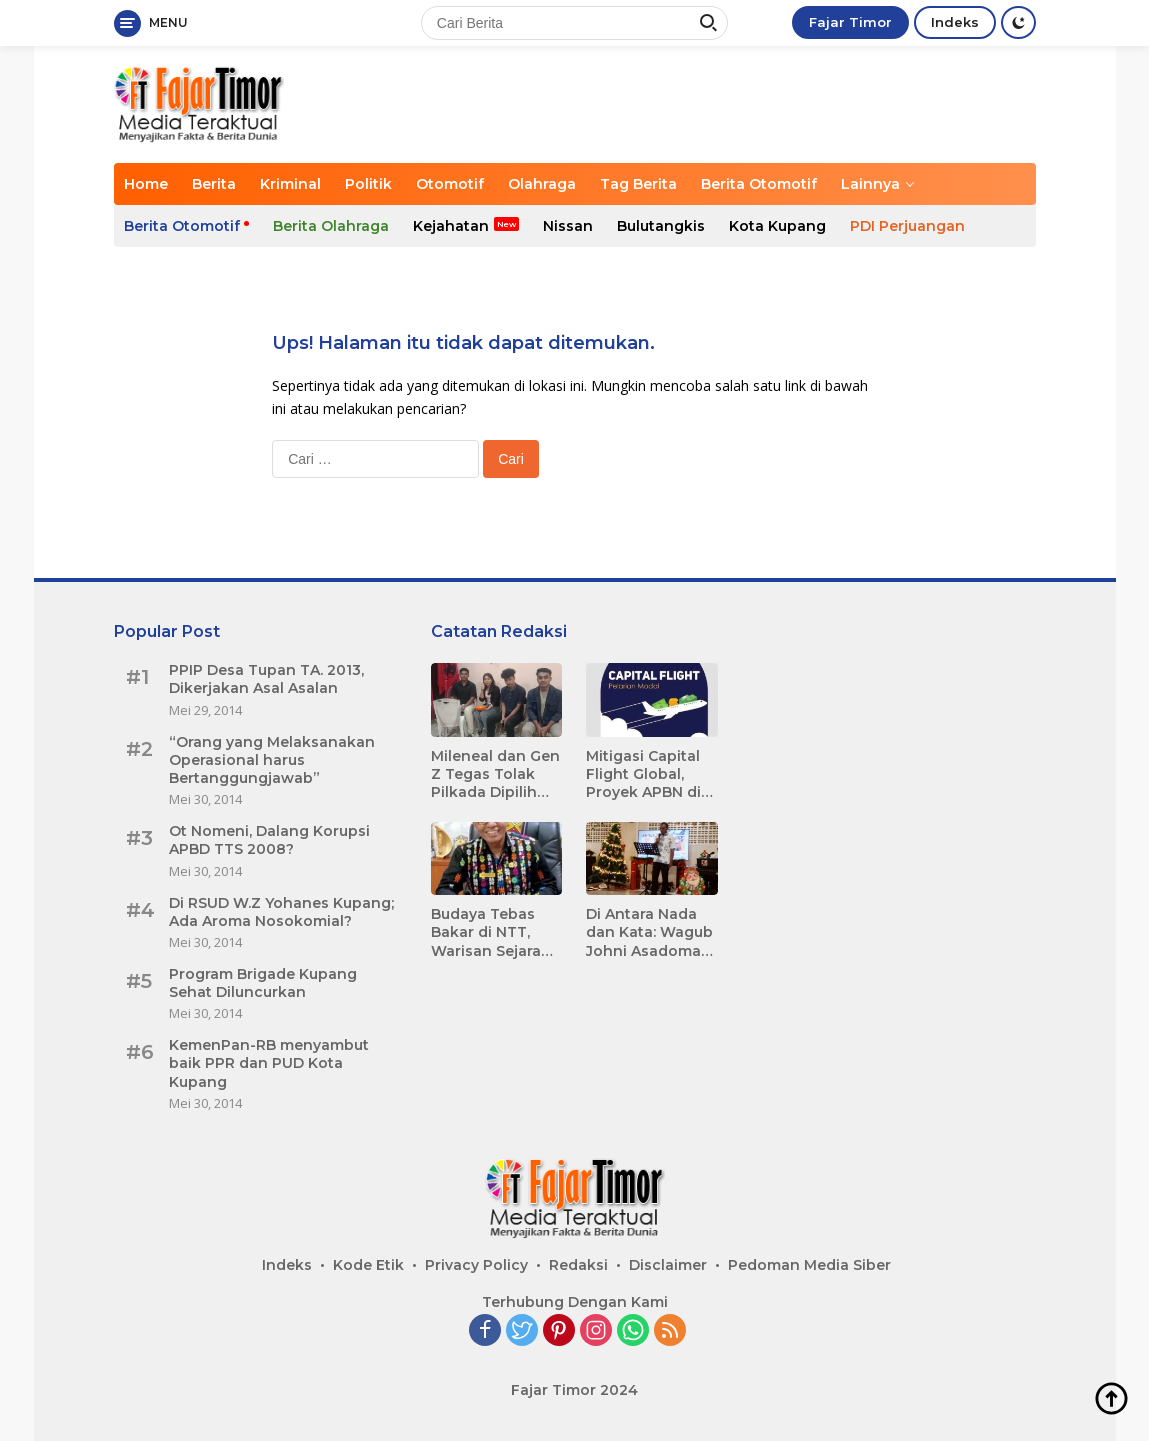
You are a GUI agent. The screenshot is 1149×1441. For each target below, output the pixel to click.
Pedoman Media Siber (809, 1265)
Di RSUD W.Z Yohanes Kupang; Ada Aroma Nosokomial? (281, 912)
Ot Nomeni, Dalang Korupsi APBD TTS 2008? (269, 840)
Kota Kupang (777, 226)
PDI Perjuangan (907, 226)
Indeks (955, 22)
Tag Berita (638, 184)
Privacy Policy (476, 1265)
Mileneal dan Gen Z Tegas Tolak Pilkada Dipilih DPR (495, 774)
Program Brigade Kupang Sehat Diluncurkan (263, 983)
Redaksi (578, 1265)
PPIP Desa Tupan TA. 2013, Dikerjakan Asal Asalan (266, 679)
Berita (214, 184)
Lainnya (870, 184)
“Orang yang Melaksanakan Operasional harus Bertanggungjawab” (272, 760)
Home (146, 184)
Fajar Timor (850, 22)
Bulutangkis (661, 226)
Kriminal (290, 184)
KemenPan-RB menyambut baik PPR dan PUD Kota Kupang (269, 1063)
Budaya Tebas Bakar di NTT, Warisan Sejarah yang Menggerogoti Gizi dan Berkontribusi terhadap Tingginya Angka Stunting (494, 932)
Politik (368, 184)
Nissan (568, 226)
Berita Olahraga (331, 226)
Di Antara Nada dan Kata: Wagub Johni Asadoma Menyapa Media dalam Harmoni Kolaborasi (649, 932)
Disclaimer (668, 1265)
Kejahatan (451, 226)
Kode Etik (368, 1265)
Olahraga (542, 184)
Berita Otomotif (759, 184)
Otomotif (450, 184)
